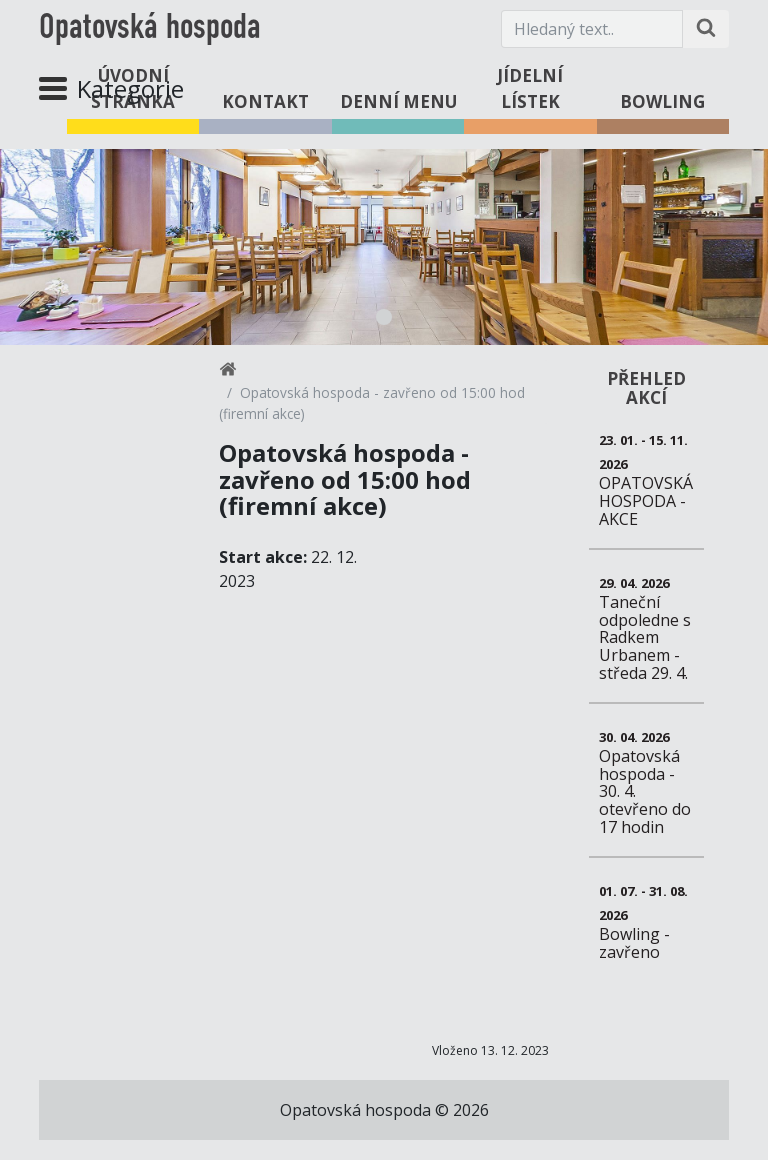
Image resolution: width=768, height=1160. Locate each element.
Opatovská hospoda (150, 29)
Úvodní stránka (133, 88)
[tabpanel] (384, 247)
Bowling (662, 101)
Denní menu (398, 101)
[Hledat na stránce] (706, 29)
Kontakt (265, 101)
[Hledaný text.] (592, 29)
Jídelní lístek (530, 88)
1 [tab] (384, 317)
